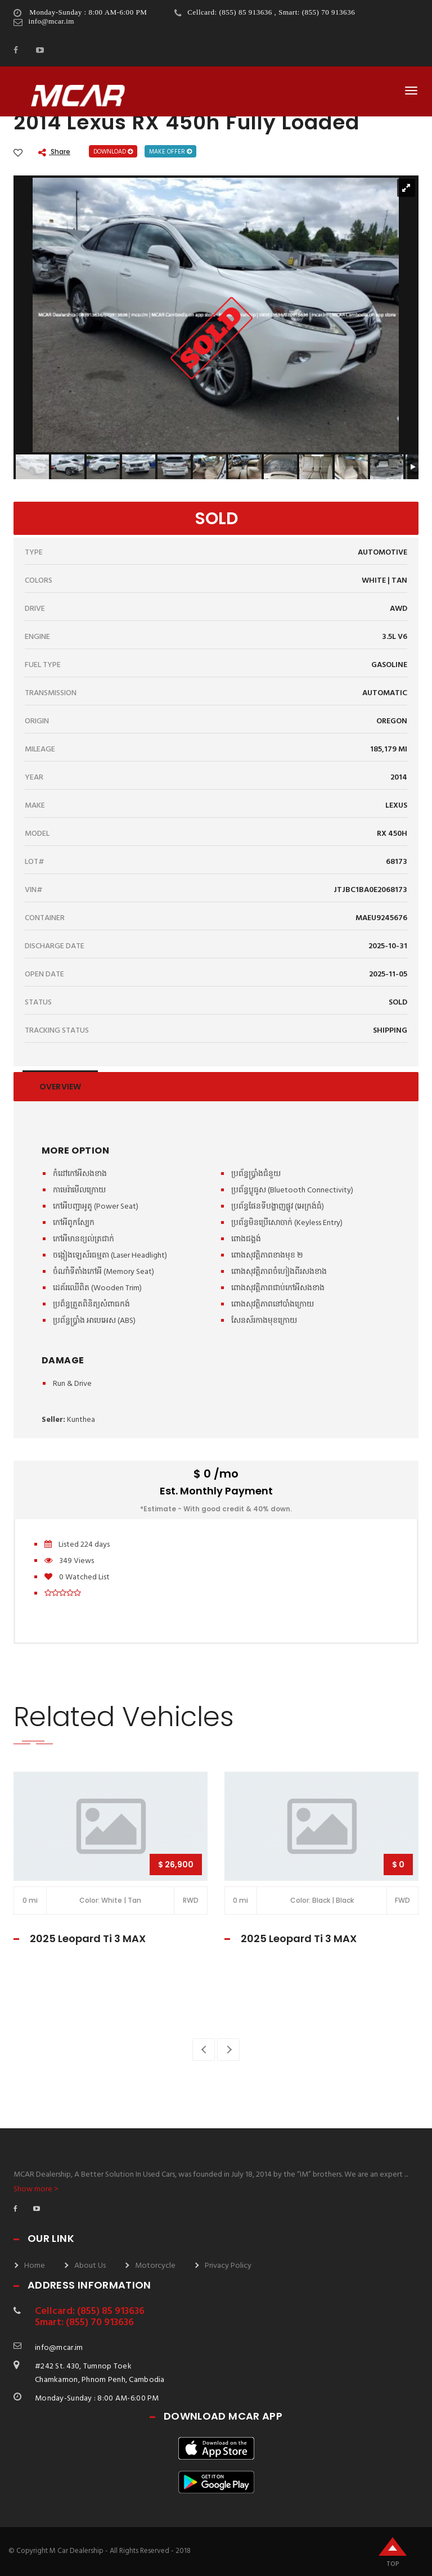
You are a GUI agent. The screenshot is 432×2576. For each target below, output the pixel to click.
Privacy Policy (228, 2265)
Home (34, 2265)
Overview (60, 1086)
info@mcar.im (51, 21)
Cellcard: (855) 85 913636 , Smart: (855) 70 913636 (271, 12)
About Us (90, 2265)
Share (54, 152)
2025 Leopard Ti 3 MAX (88, 1938)
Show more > (36, 2189)
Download (113, 152)
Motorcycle (155, 2265)
